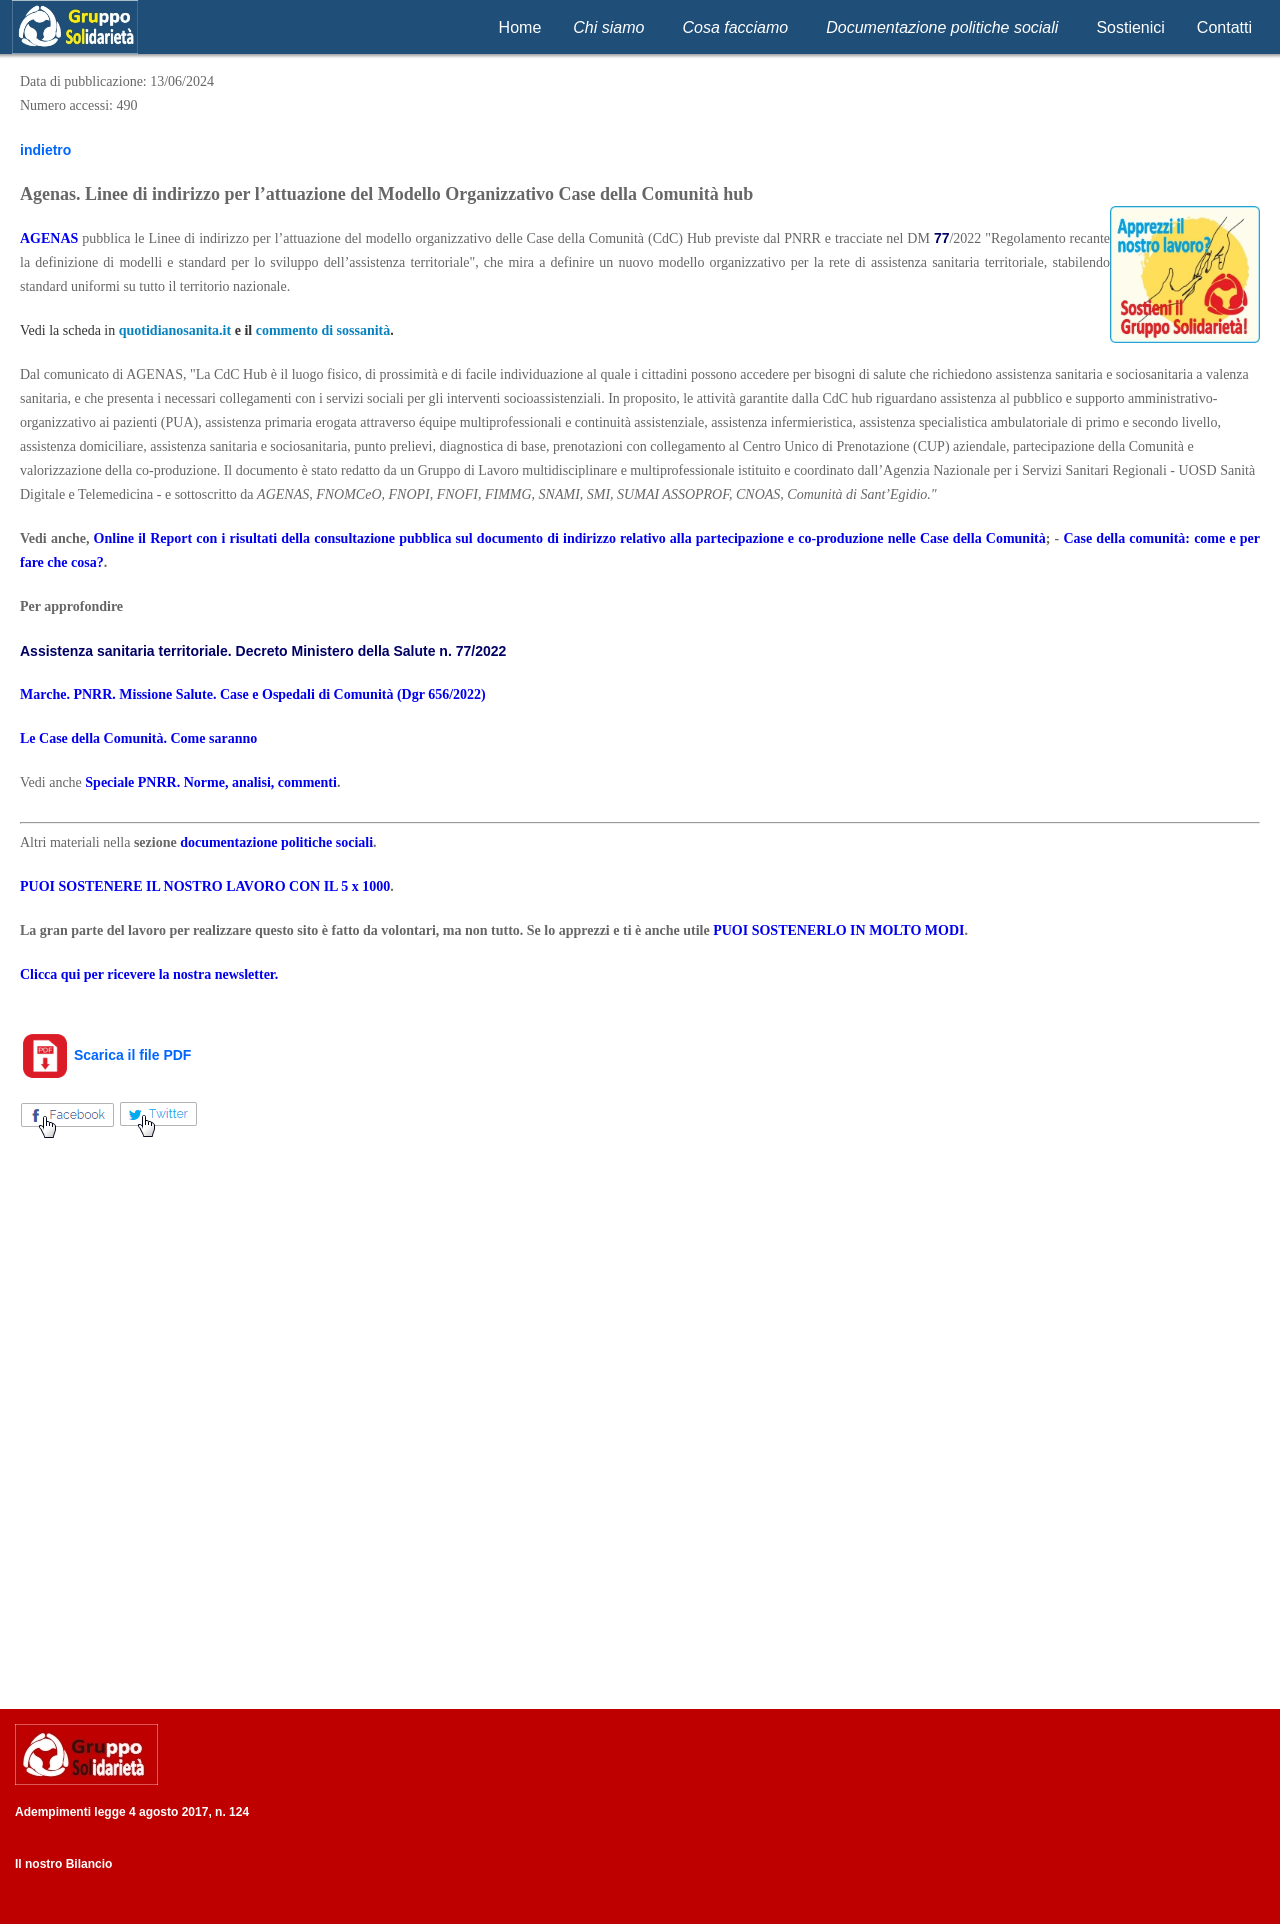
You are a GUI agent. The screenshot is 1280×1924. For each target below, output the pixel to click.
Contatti (1224, 27)
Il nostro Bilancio (63, 1864)
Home (520, 27)
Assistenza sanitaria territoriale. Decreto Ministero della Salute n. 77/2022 (265, 651)
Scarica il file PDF (105, 1055)
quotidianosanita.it (175, 330)
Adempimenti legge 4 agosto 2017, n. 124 (132, 1812)
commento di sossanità (323, 330)
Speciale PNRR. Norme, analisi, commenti (211, 782)
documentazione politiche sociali (276, 842)
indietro (45, 150)
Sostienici (1130, 27)
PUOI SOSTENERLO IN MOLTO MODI (838, 930)
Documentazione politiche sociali (942, 27)
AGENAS (49, 238)
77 (942, 238)
